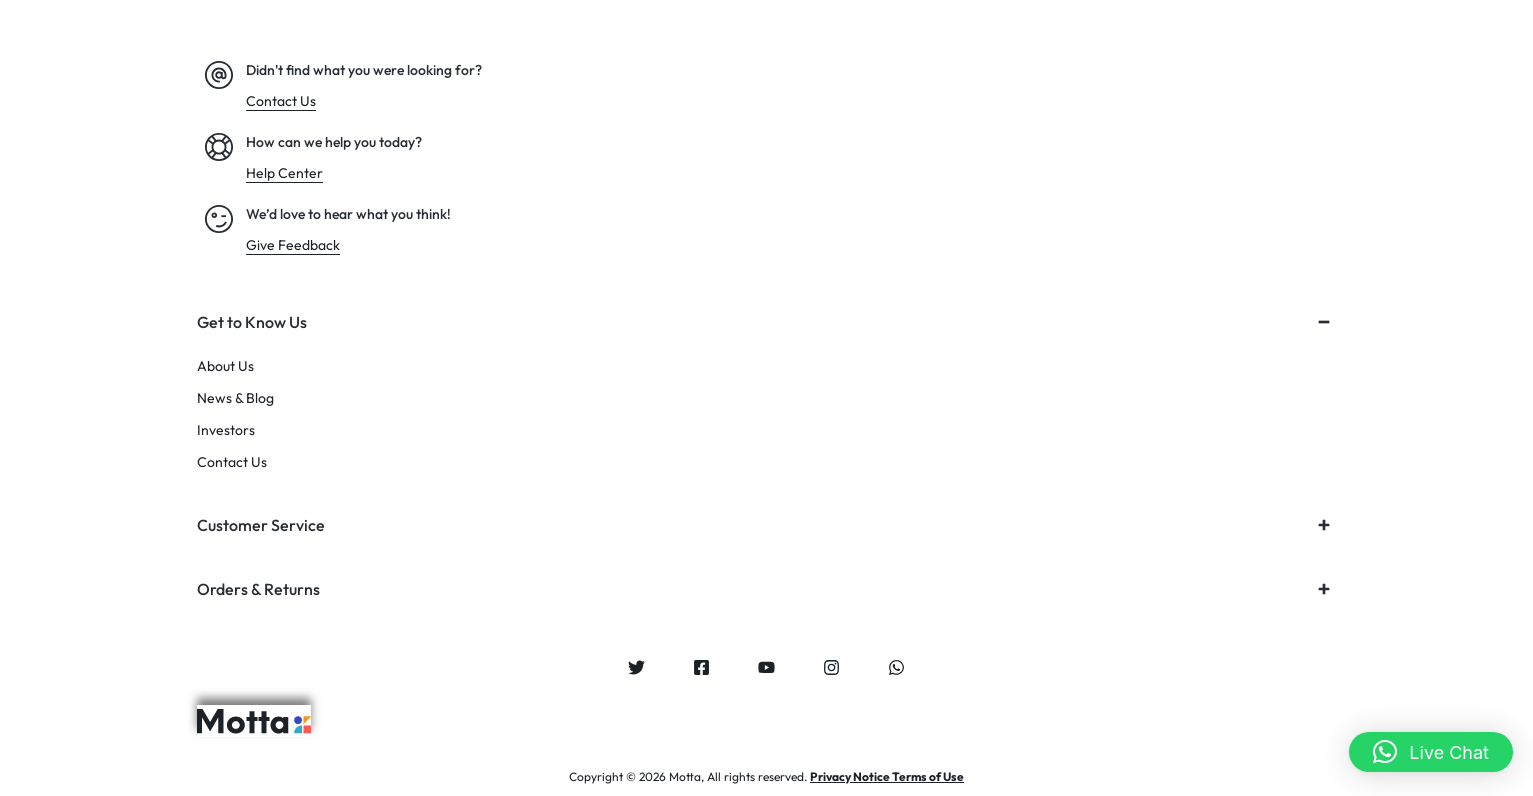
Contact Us (232, 462)
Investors (226, 430)
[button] (1431, 752)
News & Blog (235, 398)
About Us (225, 366)
